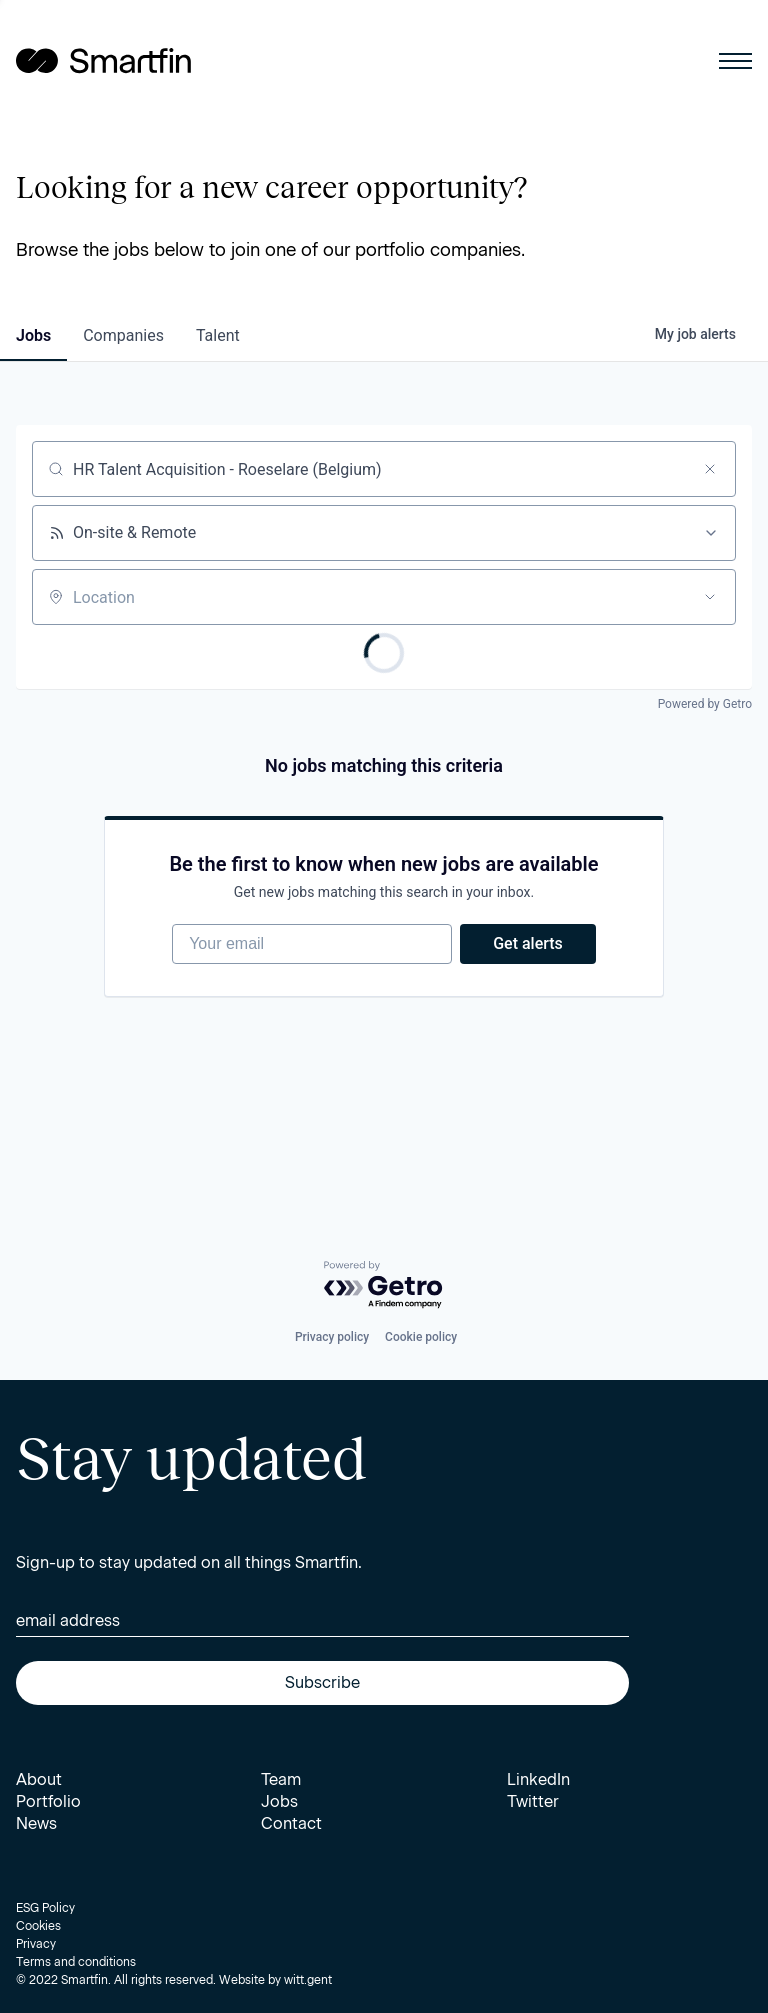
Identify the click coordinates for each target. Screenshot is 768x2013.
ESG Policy (45, 1908)
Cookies (38, 1926)
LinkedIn (538, 1779)
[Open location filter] (710, 597)
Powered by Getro (705, 704)
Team (281, 1779)
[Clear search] (710, 469)
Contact (291, 1823)
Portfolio (48, 1801)
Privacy (36, 1944)
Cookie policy (421, 1337)
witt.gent (308, 1980)
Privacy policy (332, 1337)
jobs (33, 335)
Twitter (533, 1801)
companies (123, 335)
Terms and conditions (76, 1962)
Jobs (279, 1801)
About (39, 1779)
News (36, 1823)
